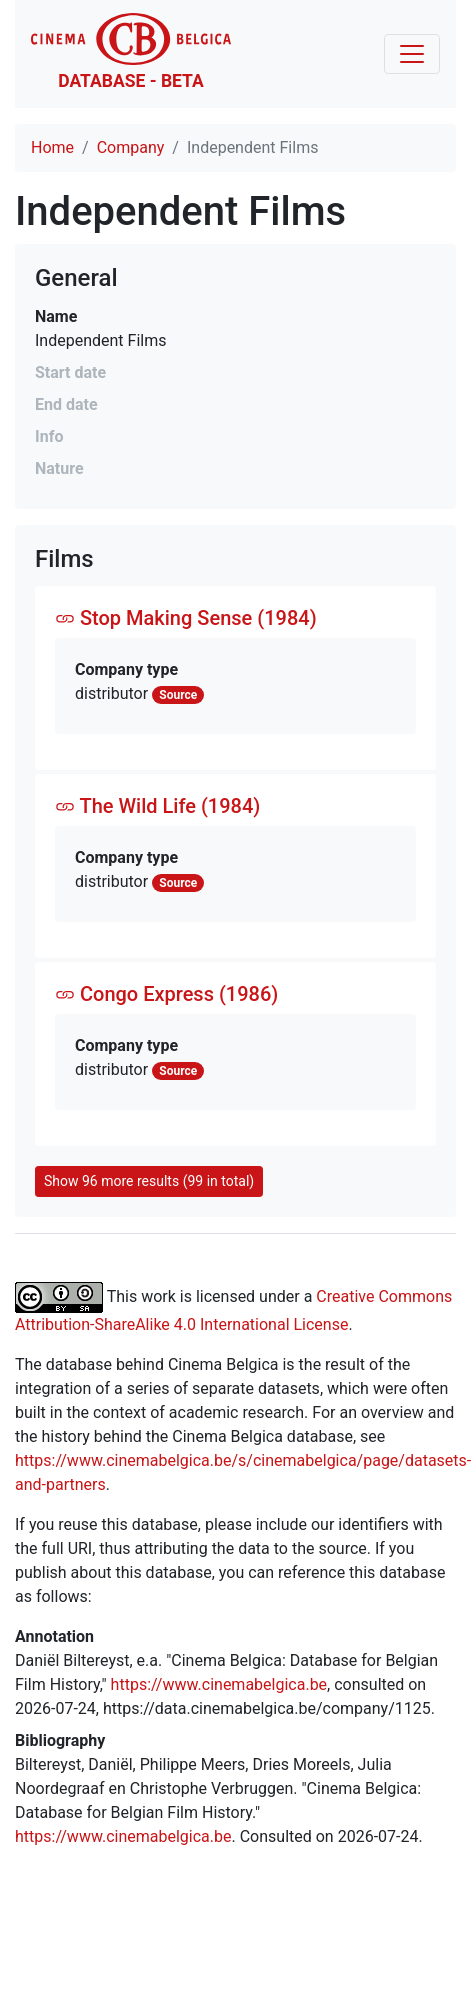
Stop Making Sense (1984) (186, 618)
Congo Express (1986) (166, 994)
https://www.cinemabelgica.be (219, 1684)
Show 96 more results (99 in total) (149, 1181)
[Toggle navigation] (412, 54)
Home (52, 147)
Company (131, 147)
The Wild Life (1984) (157, 806)
